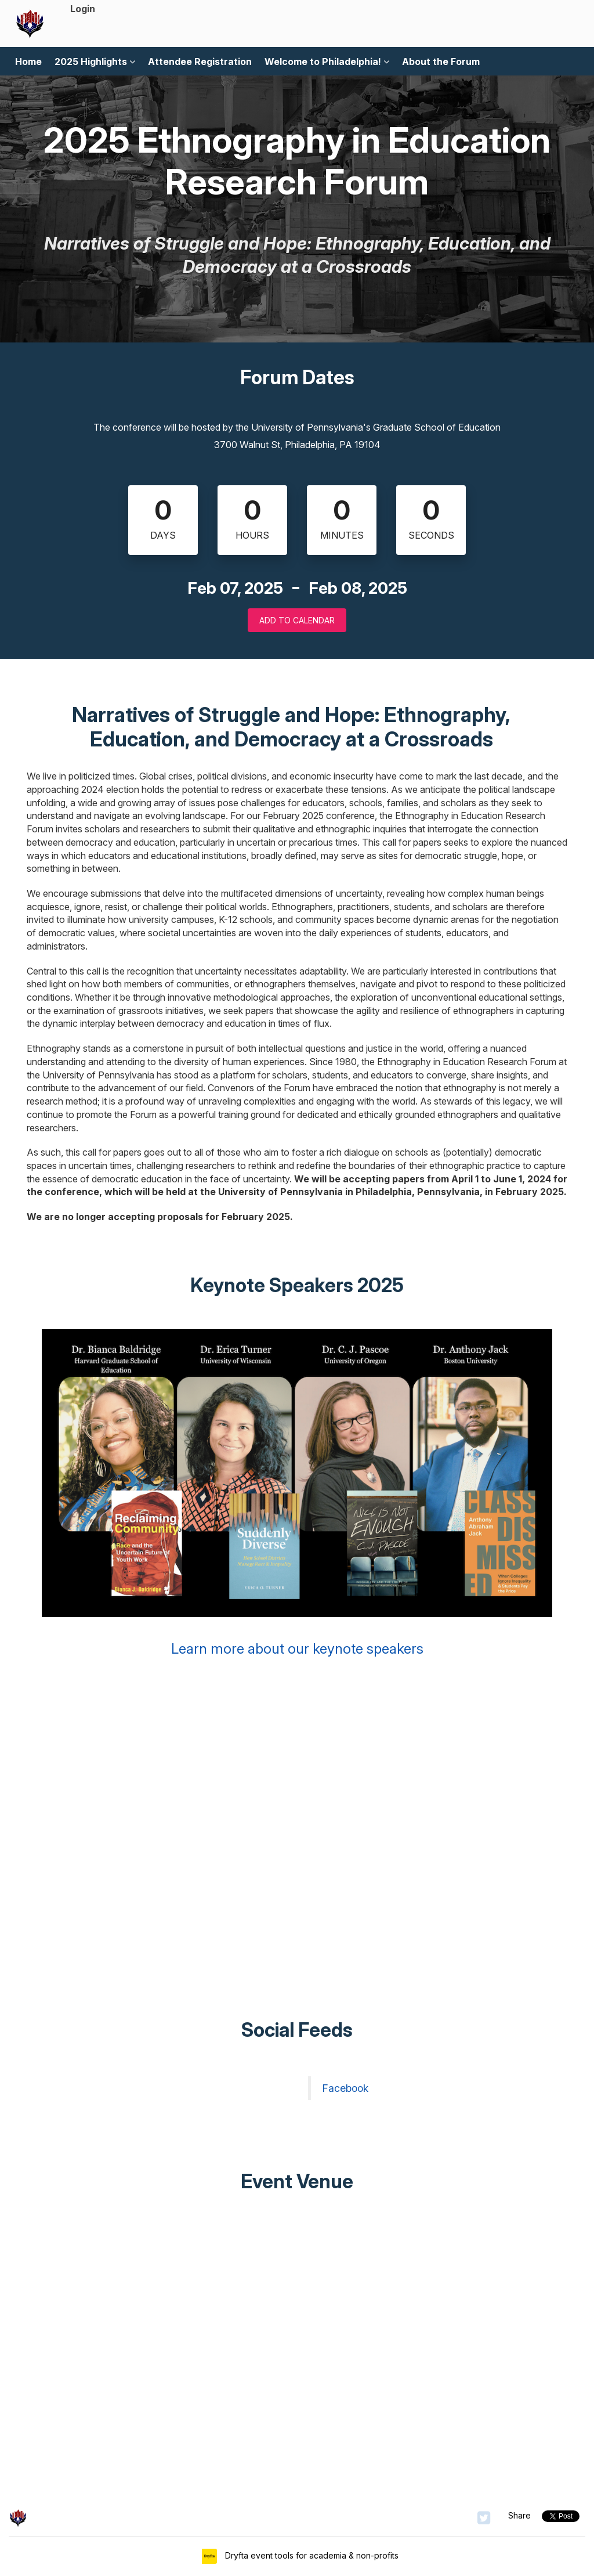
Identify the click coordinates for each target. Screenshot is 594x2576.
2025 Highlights (95, 61)
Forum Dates (297, 377)
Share (519, 2515)
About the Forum (441, 61)
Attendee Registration (200, 61)
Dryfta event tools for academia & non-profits (311, 2555)
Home (28, 61)
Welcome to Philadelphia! (327, 61)
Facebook (345, 2088)
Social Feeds (297, 2029)
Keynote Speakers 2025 (297, 1285)
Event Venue (297, 2181)
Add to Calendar (297, 620)
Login (82, 9)
